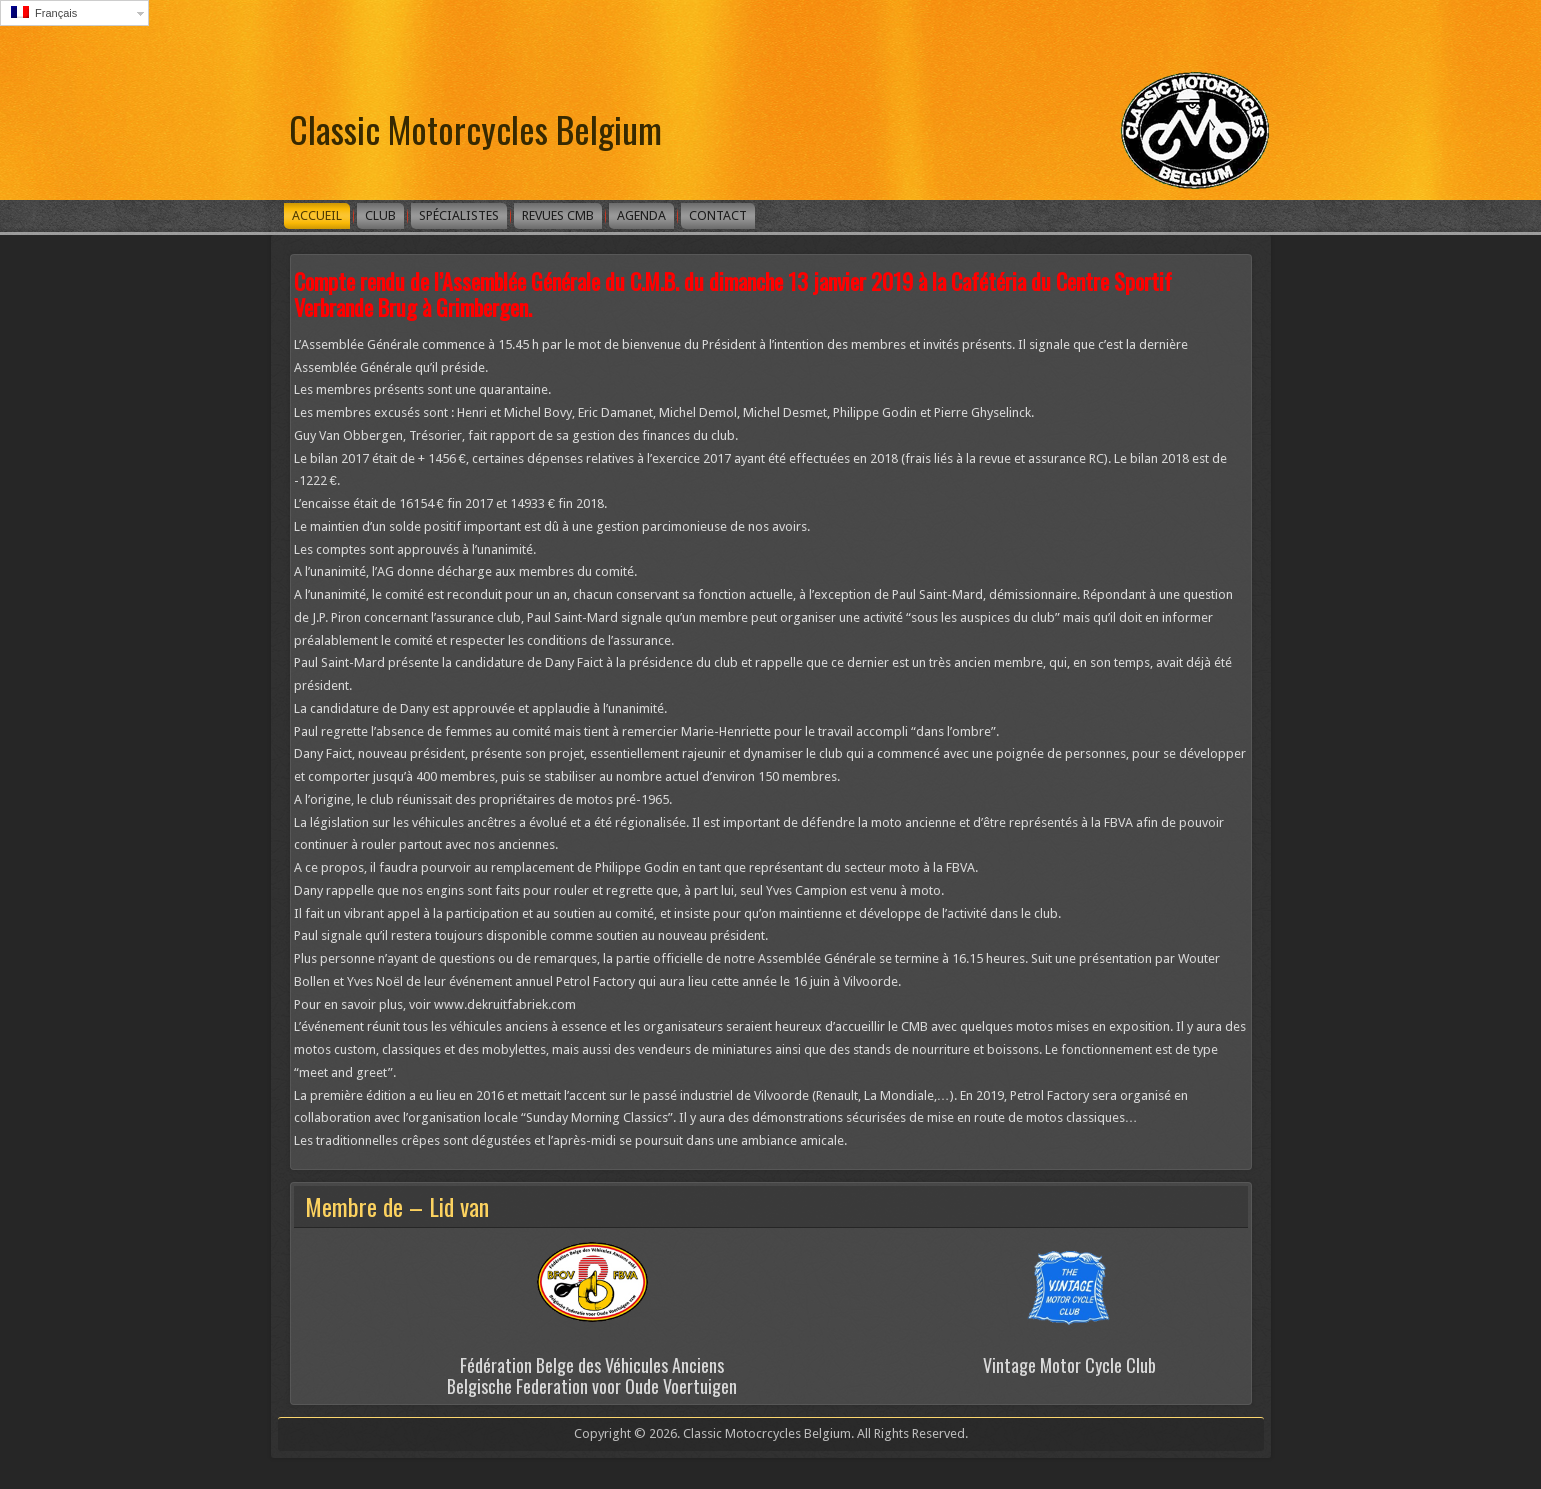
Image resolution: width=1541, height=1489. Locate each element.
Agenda (641, 215)
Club (380, 215)
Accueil (317, 215)
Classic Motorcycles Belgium (475, 128)
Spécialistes (459, 215)
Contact (718, 215)
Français (44, 12)
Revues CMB (558, 215)
